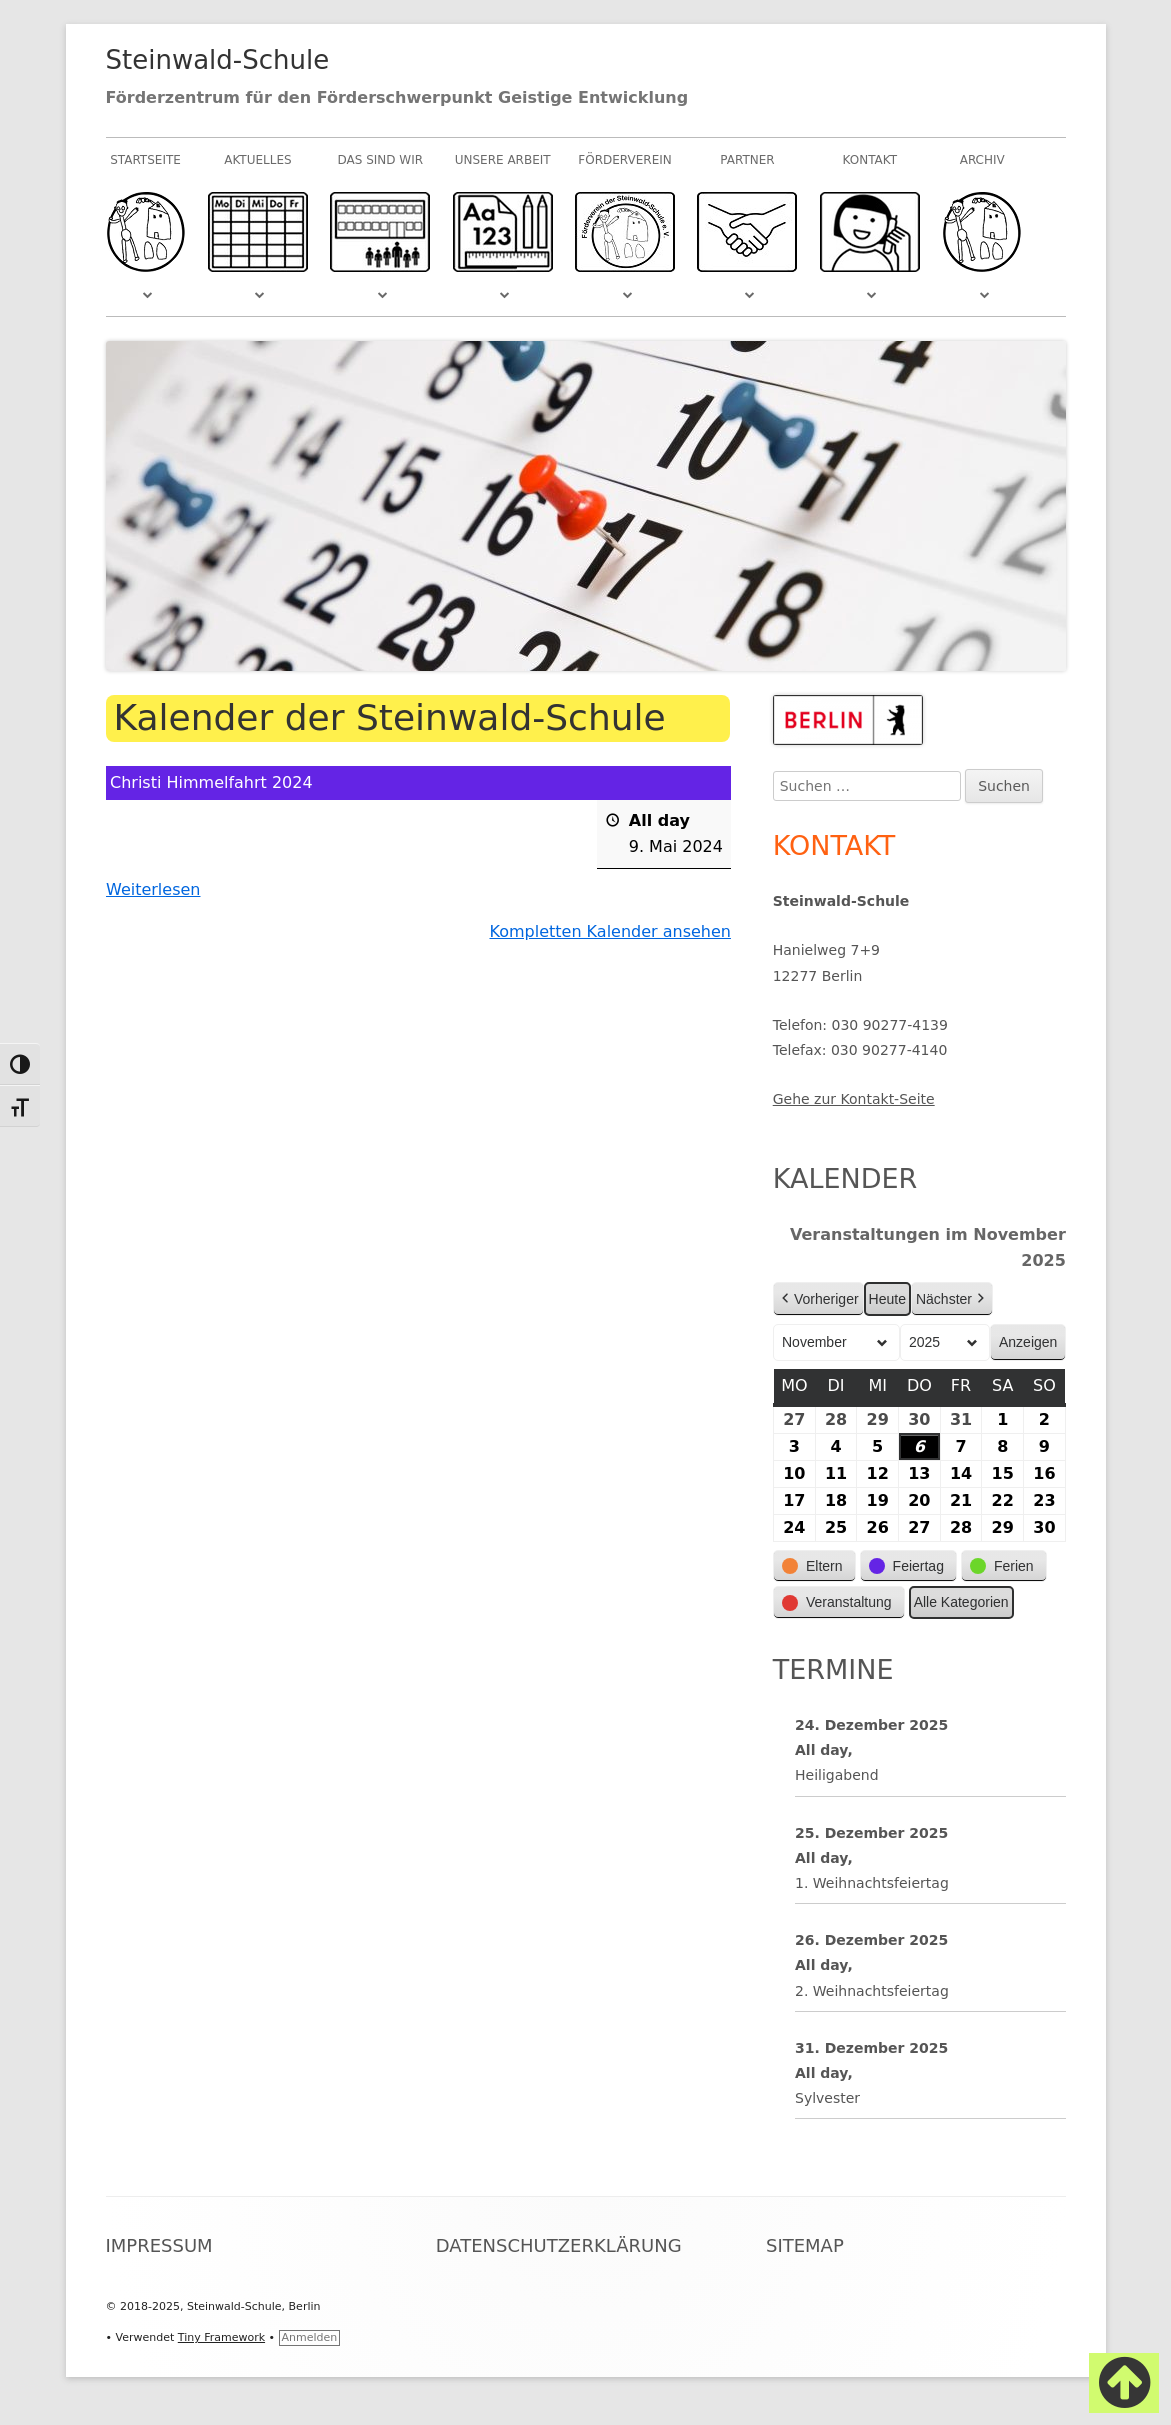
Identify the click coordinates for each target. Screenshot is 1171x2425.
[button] (814, 1566)
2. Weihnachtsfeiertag (872, 1990)
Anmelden (310, 2337)
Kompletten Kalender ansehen (610, 931)
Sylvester (827, 2098)
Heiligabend (837, 1775)
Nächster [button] (952, 1299)
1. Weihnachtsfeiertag (872, 1883)
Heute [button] (886, 1299)
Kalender (845, 1178)
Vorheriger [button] (818, 1299)
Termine (833, 1669)
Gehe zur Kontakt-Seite (854, 1099)
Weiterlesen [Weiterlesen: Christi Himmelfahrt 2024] (153, 889)
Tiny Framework (221, 2337)
